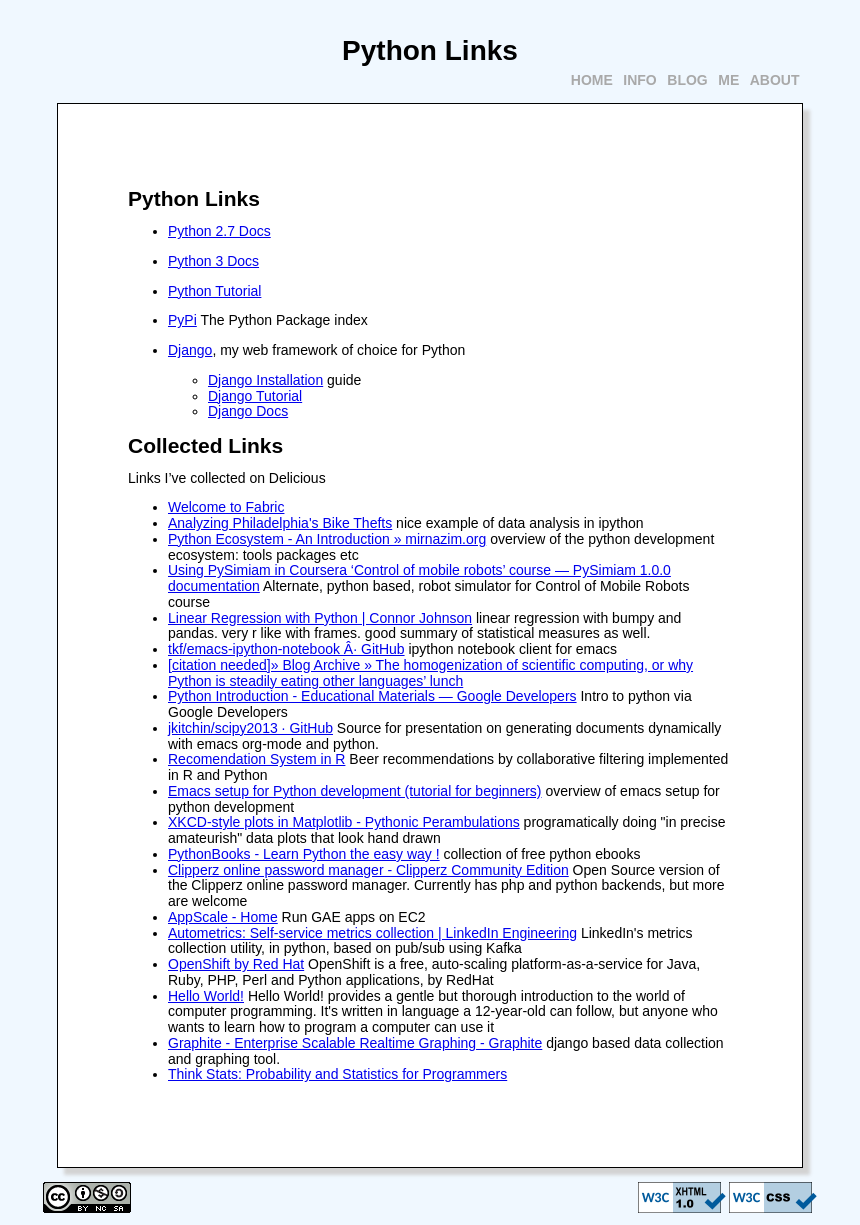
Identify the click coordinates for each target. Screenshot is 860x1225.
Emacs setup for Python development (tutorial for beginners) (355, 791)
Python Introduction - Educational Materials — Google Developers (372, 696)
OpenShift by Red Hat (236, 964)
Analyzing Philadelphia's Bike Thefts (280, 523)
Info (639, 80)
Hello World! (206, 996)
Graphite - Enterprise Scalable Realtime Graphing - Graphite (355, 1043)
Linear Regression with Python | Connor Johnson (320, 618)
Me (728, 80)
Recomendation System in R (256, 759)
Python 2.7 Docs (219, 231)
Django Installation (265, 380)
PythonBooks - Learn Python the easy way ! (304, 854)
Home (592, 80)
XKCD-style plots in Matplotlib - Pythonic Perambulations (344, 822)
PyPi (182, 320)
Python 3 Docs (213, 261)
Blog (687, 80)
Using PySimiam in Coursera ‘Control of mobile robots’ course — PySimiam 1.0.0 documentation (419, 578)
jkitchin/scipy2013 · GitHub (250, 728)
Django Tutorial (255, 396)
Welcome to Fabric (226, 507)
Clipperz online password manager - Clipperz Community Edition (368, 870)
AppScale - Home (223, 917)
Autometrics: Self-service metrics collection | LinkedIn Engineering (372, 933)
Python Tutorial (214, 291)
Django (190, 350)
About (775, 80)
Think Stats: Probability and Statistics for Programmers (337, 1074)
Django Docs (248, 411)
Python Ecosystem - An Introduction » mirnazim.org (327, 539)
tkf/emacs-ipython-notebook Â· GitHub (286, 649)
